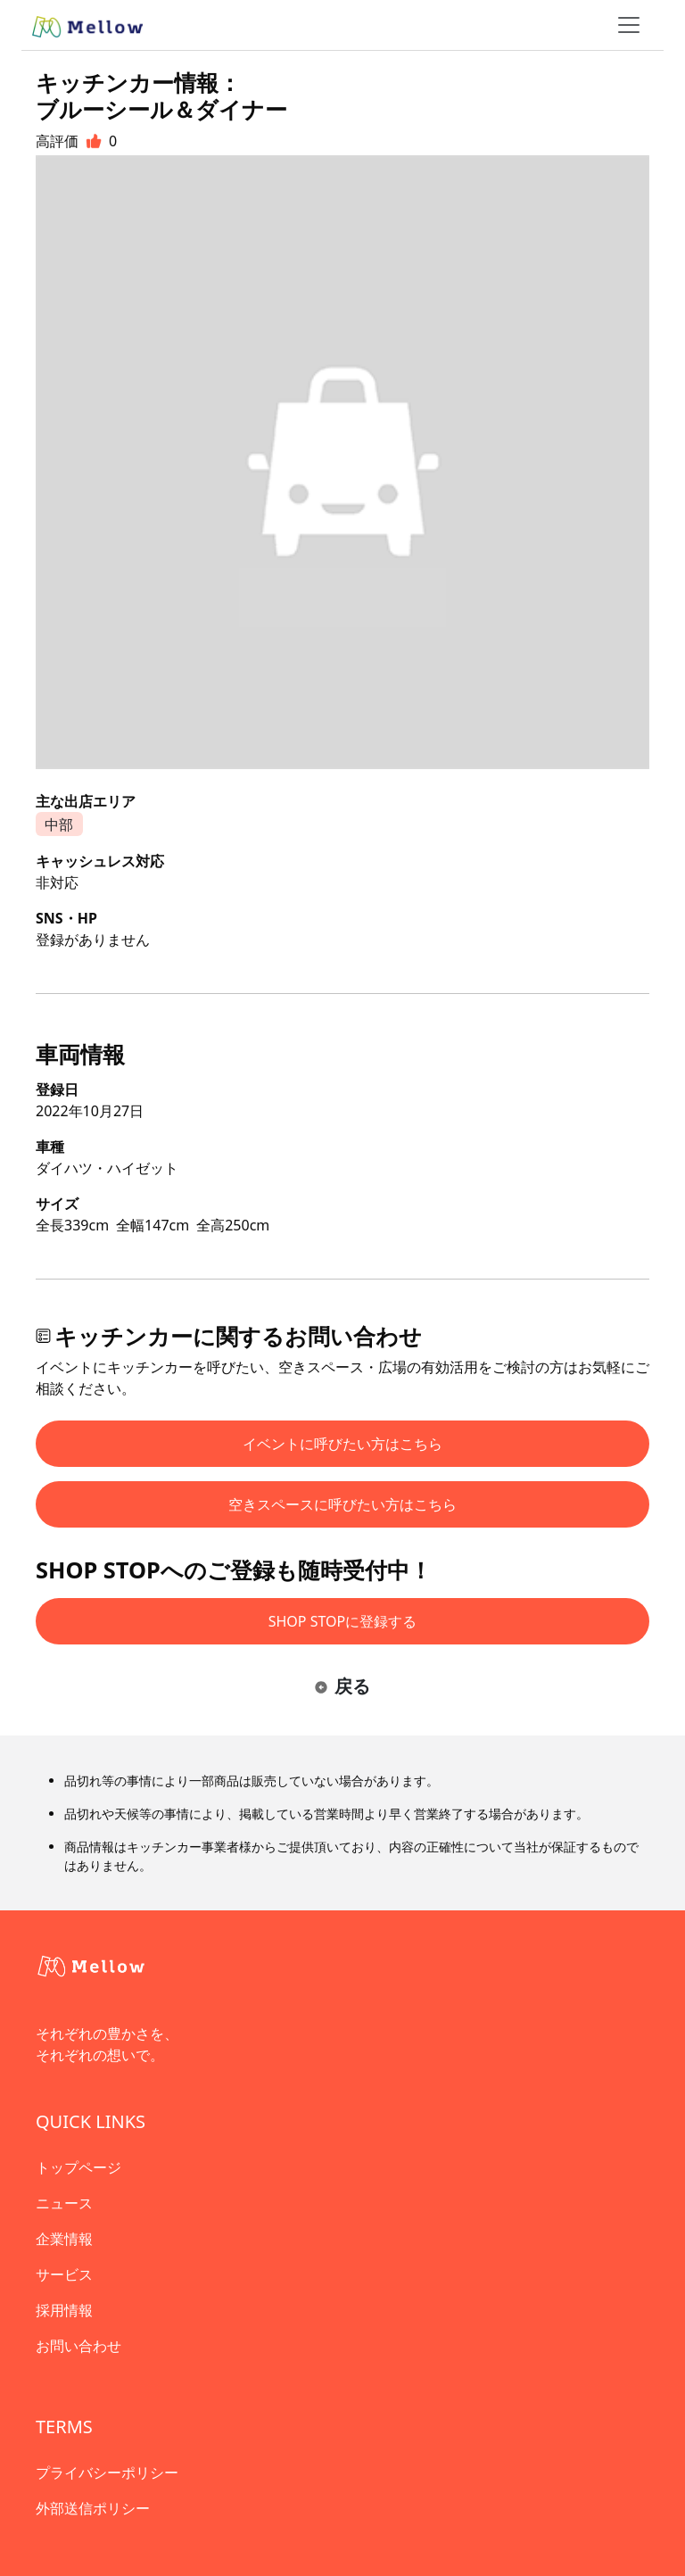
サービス (64, 2274)
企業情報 (64, 2239)
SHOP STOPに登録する (342, 1621)
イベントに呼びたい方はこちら (342, 1444)
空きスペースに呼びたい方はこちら (342, 1504)
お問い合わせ (78, 2346)
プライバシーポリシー (107, 2472)
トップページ (78, 2167)
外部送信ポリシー (93, 2508)
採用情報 (64, 2310)
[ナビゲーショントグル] (629, 25)
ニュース (64, 2203)
